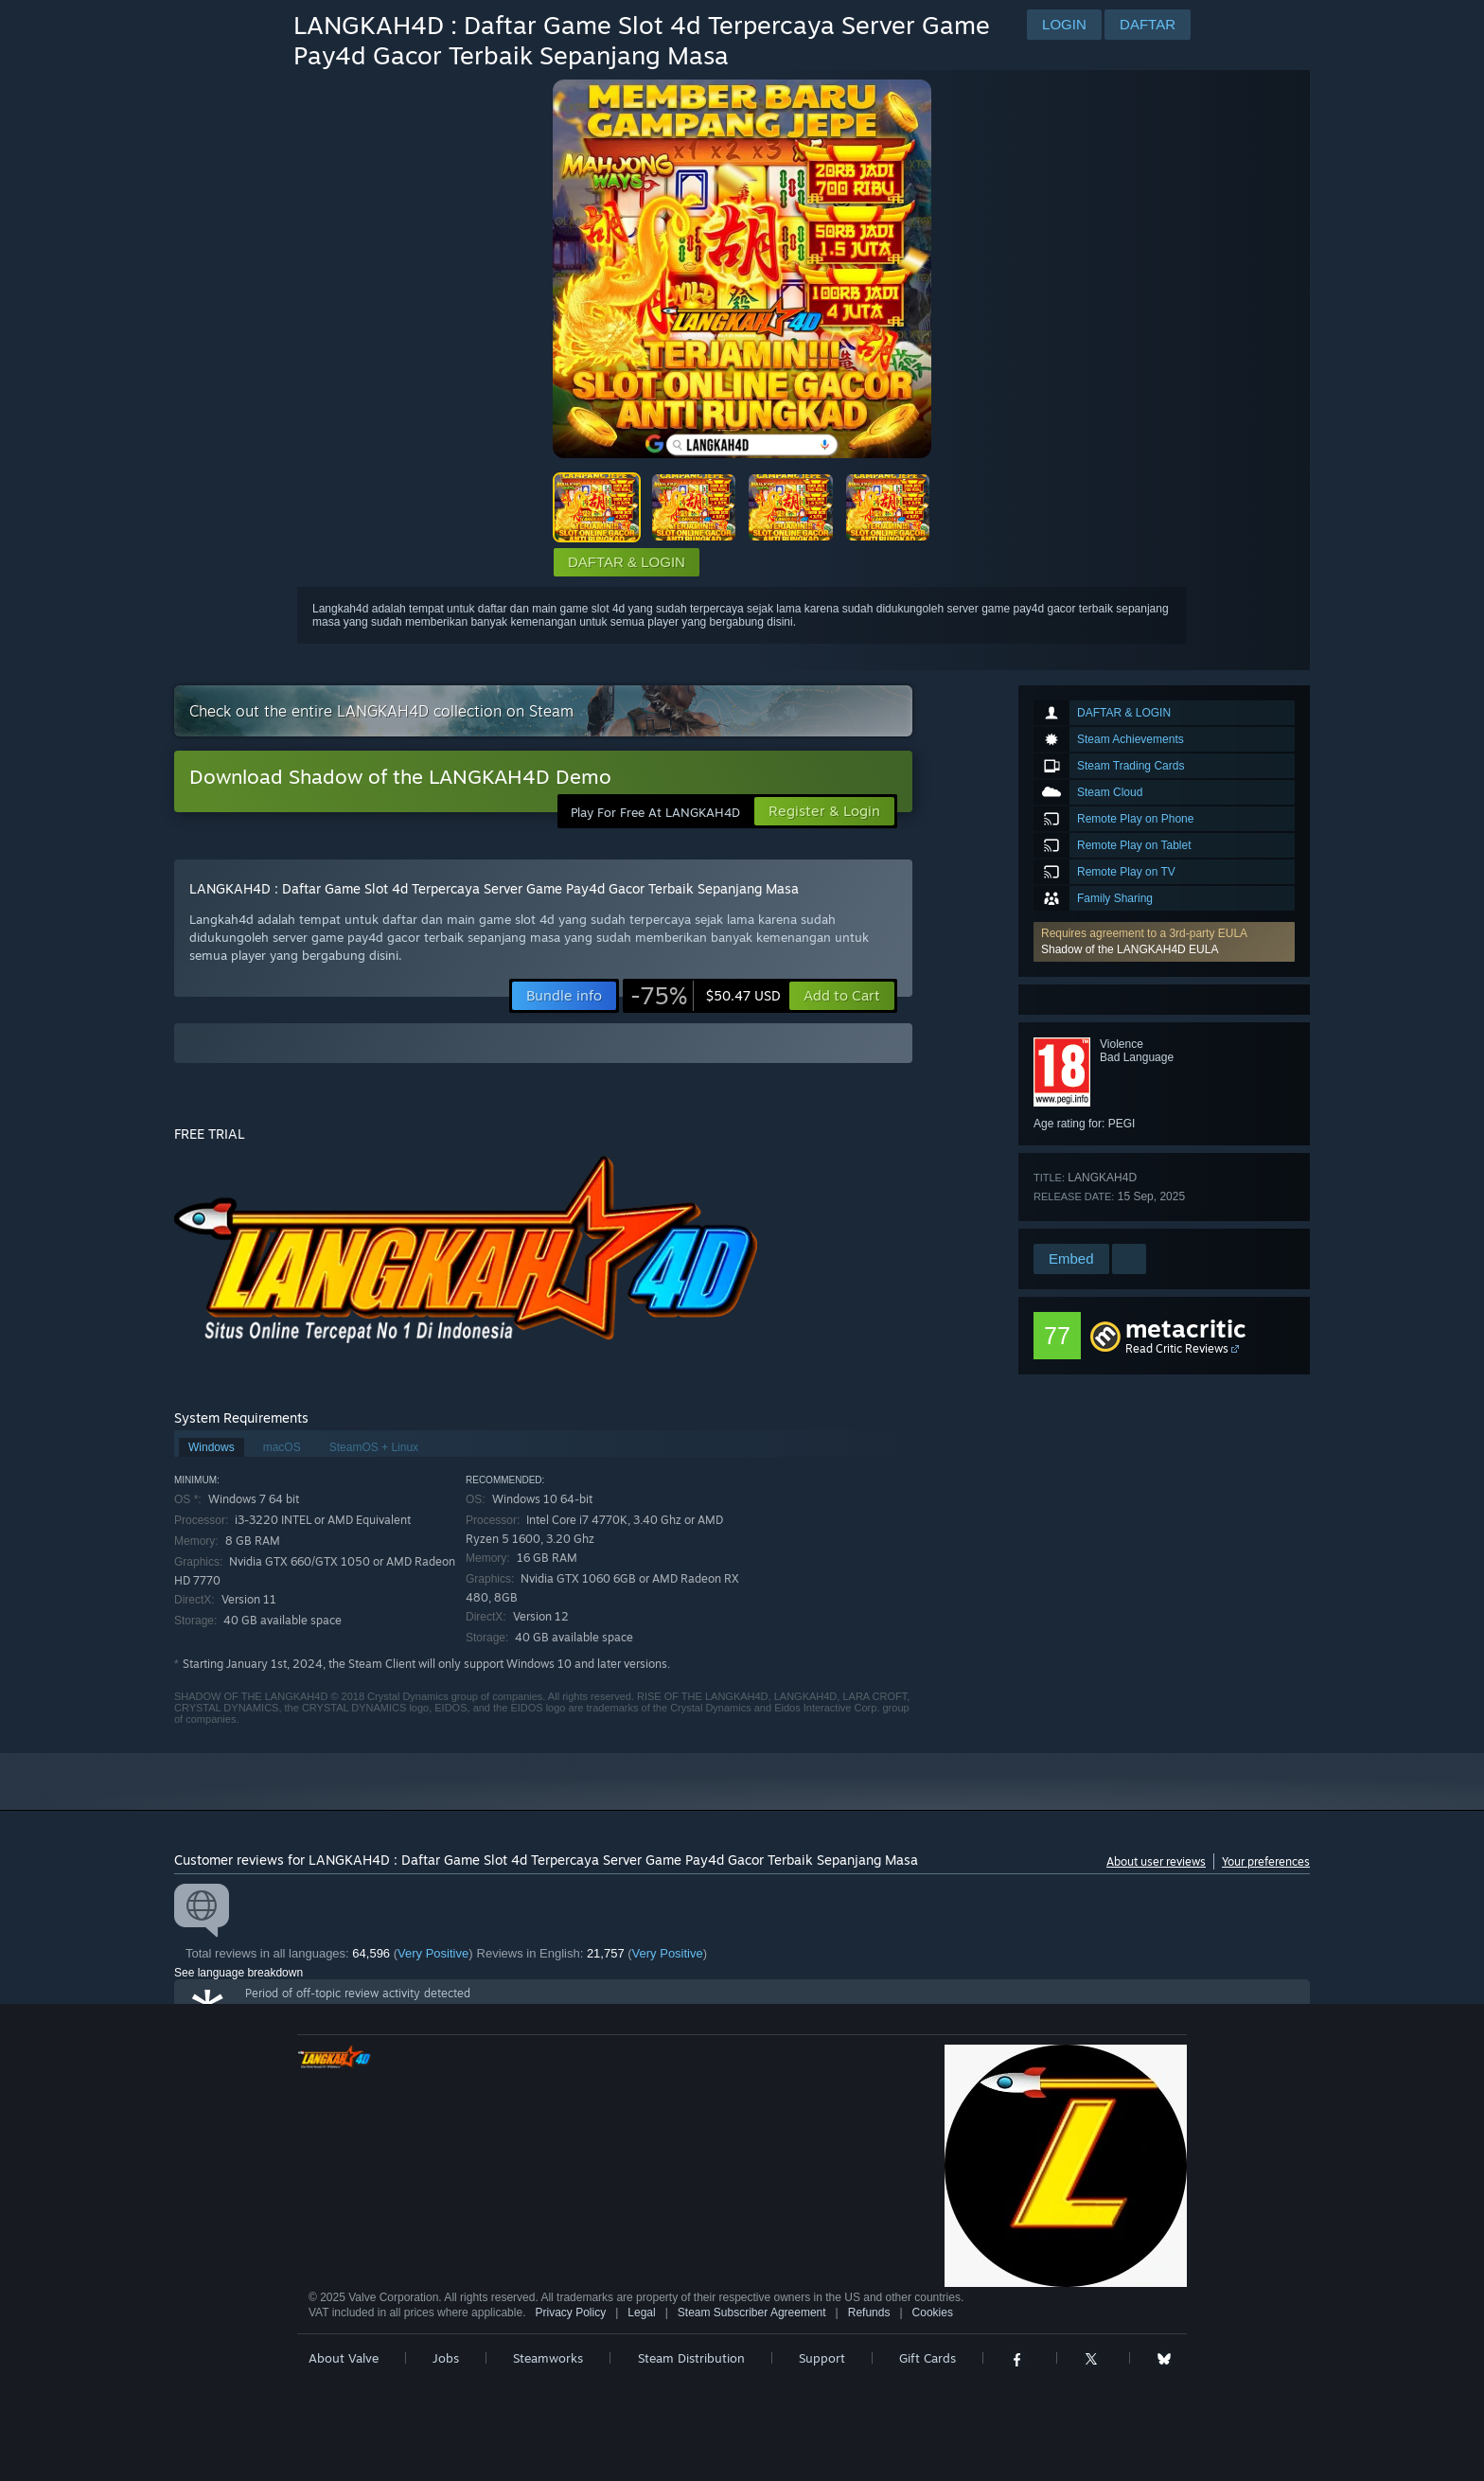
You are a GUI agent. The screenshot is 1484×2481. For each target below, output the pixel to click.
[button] (1164, 942)
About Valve (344, 2358)
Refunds (869, 2312)
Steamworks (548, 2358)
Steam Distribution (691, 2358)
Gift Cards (927, 2358)
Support (822, 2358)
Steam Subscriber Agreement (752, 2312)
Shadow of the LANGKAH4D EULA (1129, 949)
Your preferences (1266, 1861)
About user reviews (1156, 1861)
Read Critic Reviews (1176, 1348)
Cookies (932, 2312)
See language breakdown (238, 1972)
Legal (641, 2312)
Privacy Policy (570, 2312)
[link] (705, 996)
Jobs (446, 2358)
